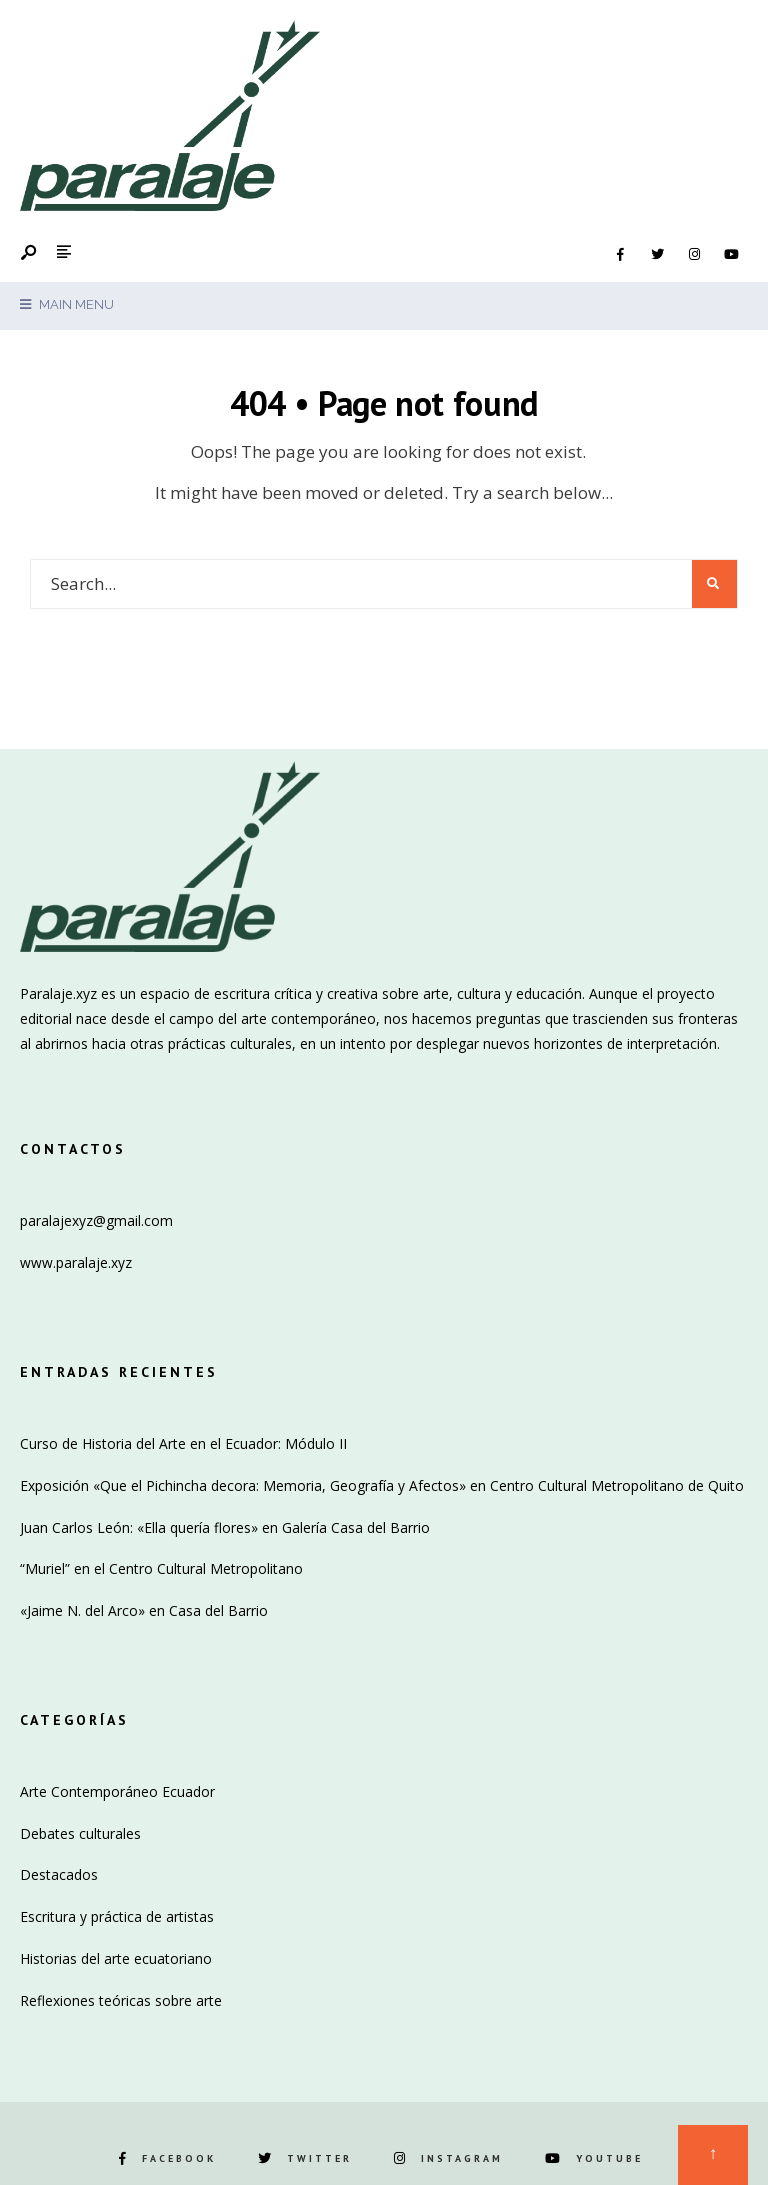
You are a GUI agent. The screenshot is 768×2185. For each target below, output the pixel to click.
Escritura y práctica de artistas (117, 1916)
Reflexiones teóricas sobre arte (121, 2000)
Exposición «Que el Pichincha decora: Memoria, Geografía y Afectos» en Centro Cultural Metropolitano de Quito (382, 1485)
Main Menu (67, 304)
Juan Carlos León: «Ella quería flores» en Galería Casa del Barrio (225, 1527)
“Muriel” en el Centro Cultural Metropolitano (161, 1568)
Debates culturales (80, 1833)
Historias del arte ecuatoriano (116, 1958)
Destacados (59, 1874)
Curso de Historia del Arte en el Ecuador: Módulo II (183, 1443)
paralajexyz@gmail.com (96, 1220)
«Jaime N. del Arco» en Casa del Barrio (144, 1610)
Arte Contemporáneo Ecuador (117, 1791)
